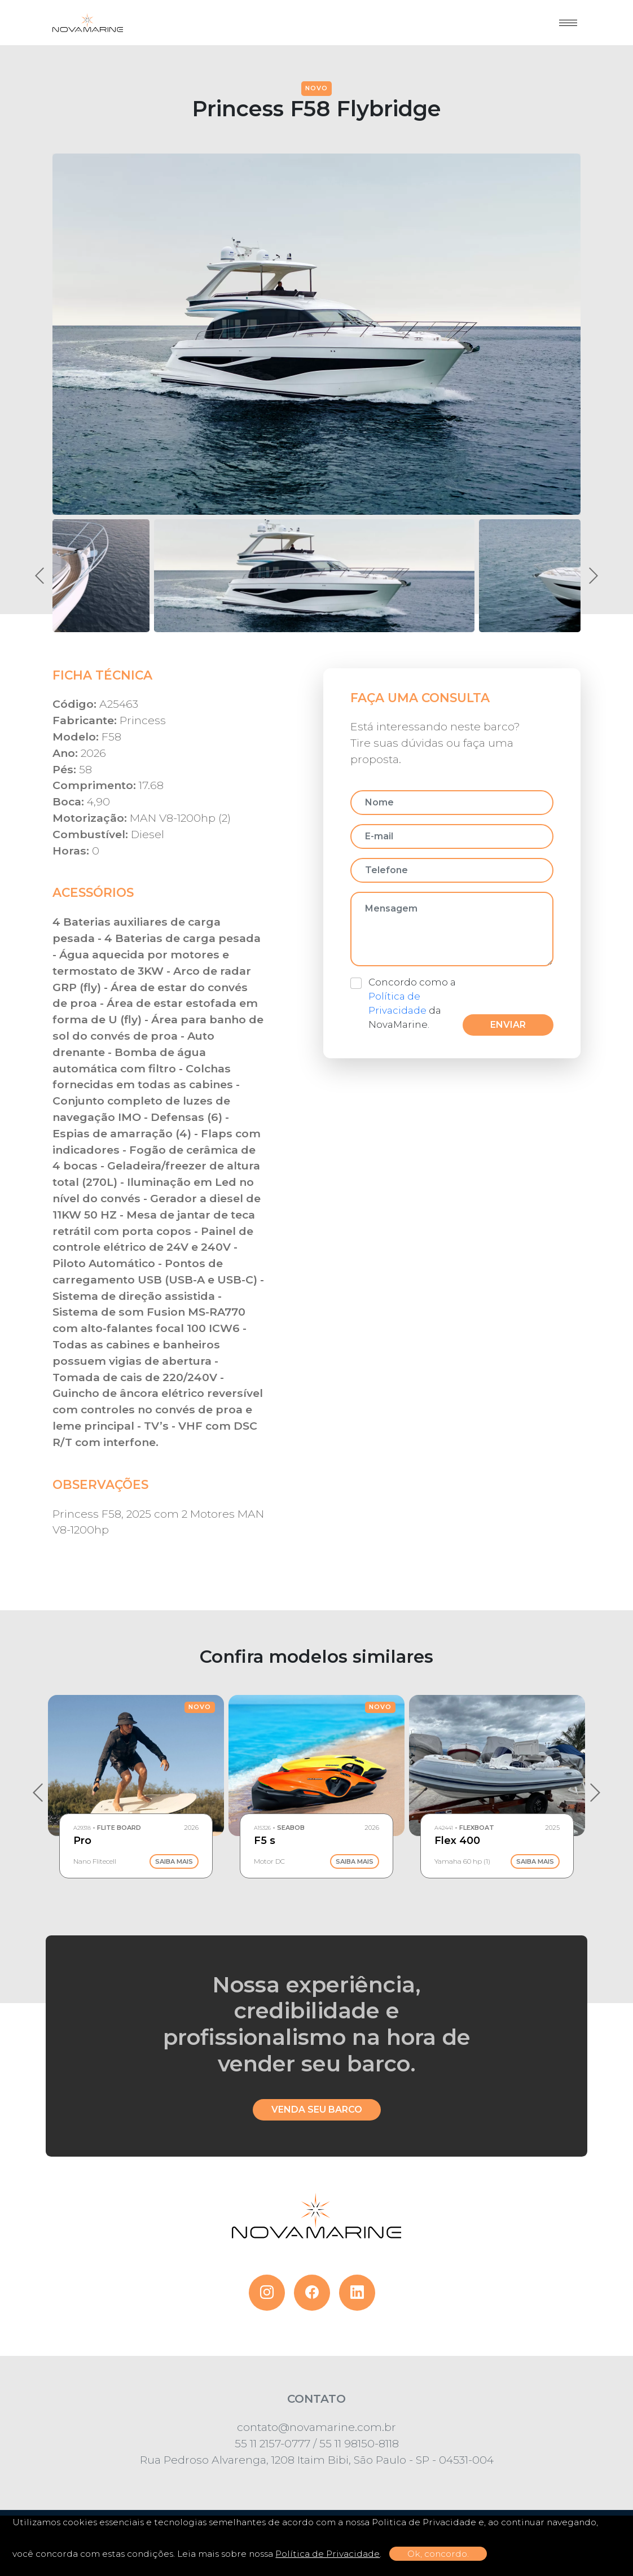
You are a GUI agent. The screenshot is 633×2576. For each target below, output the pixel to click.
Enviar (508, 1024)
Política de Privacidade (327, 2553)
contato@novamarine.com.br (316, 2427)
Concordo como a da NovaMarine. (412, 1003)
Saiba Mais (174, 1861)
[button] (314, 575)
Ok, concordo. (438, 2553)
